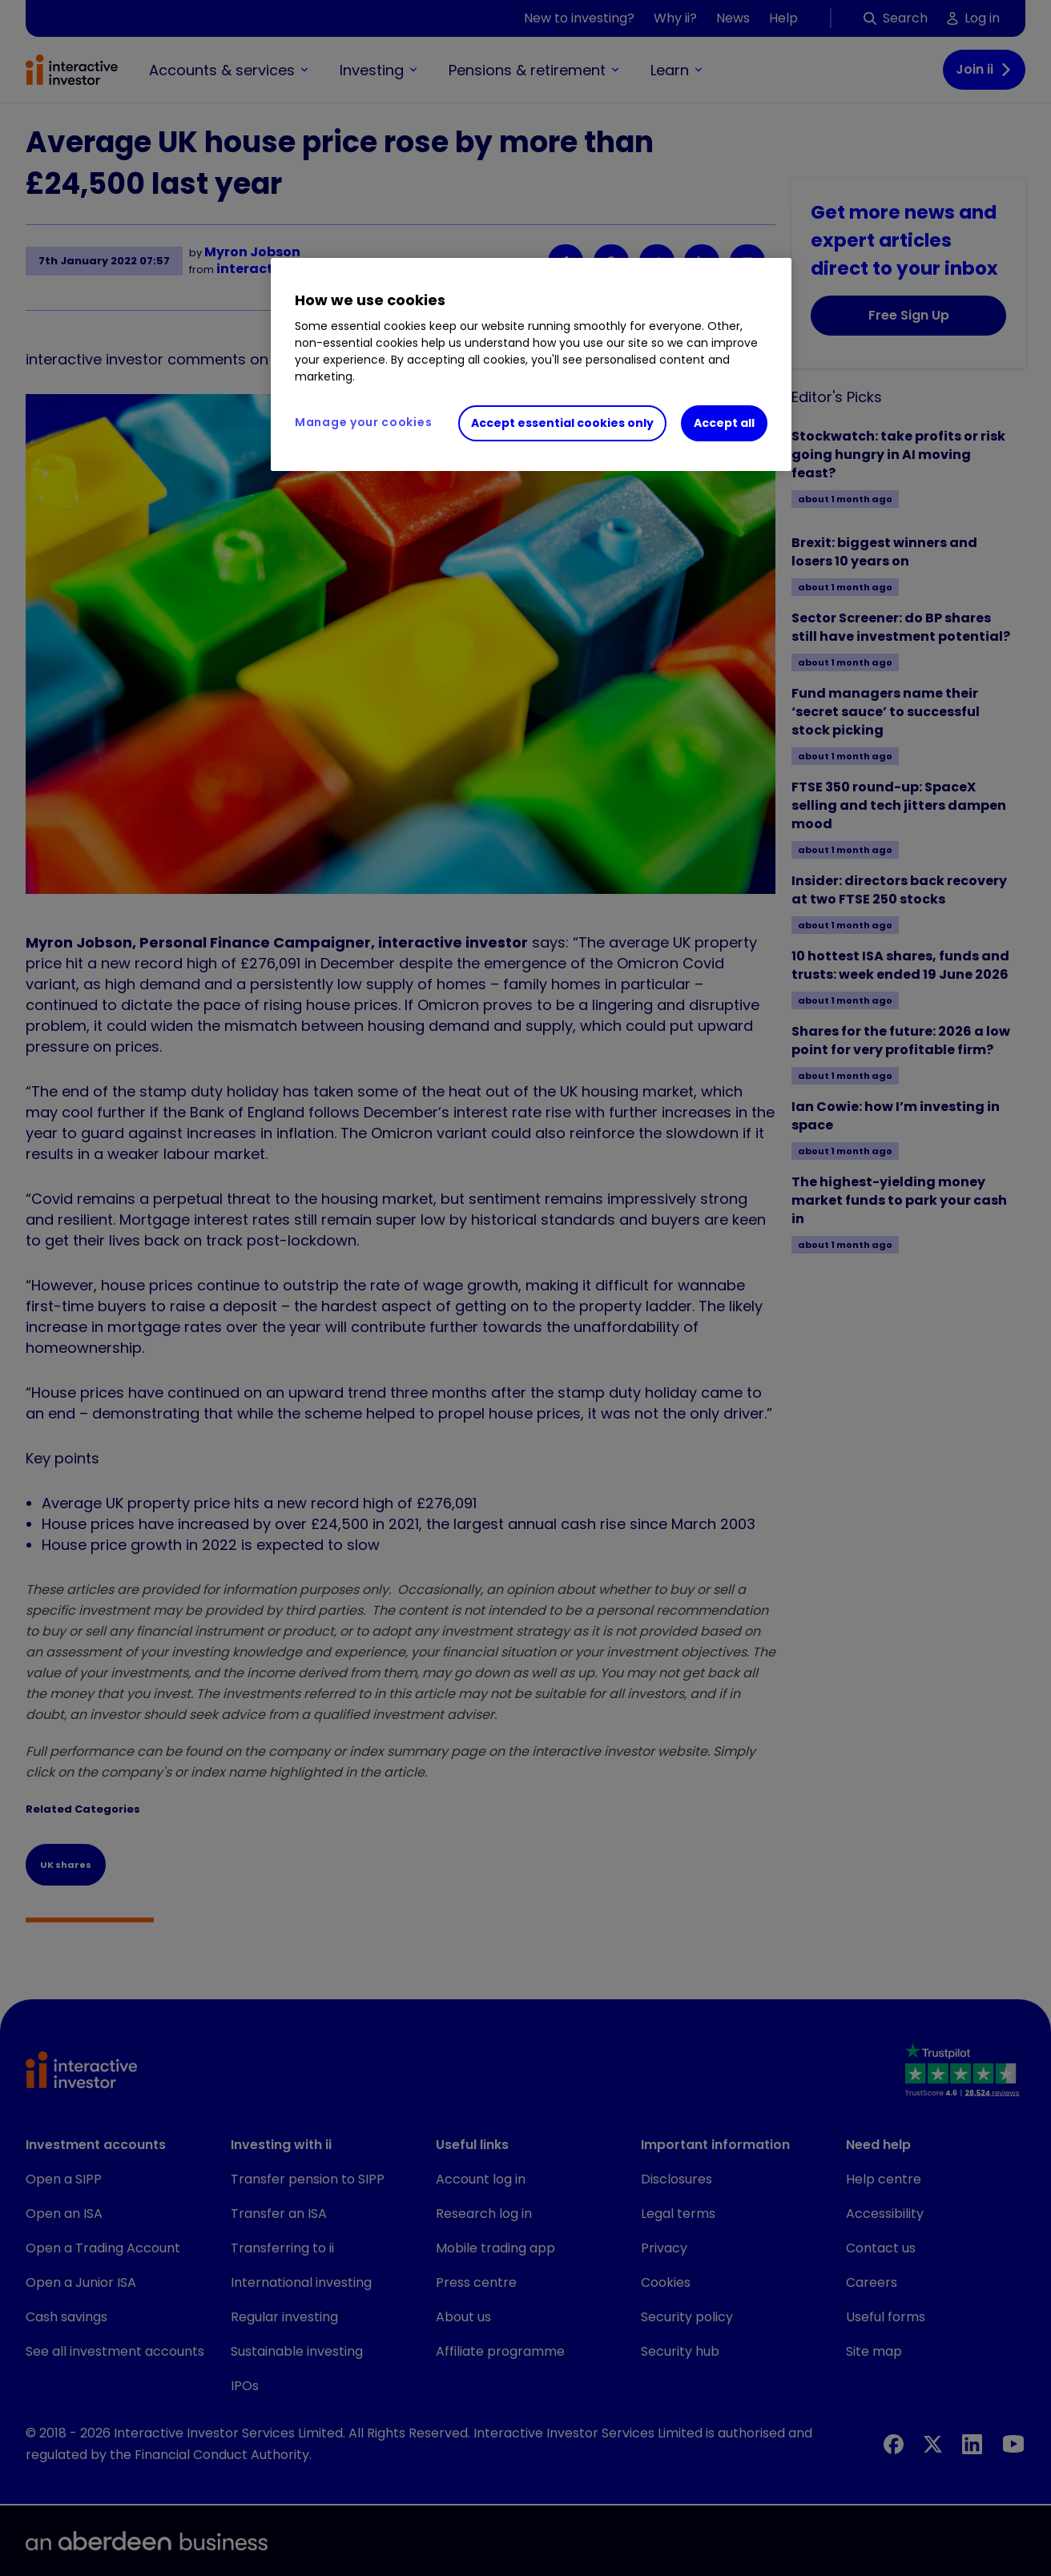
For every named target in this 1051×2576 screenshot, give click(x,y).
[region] (531, 364)
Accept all (724, 423)
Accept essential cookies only (562, 423)
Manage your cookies (363, 422)
